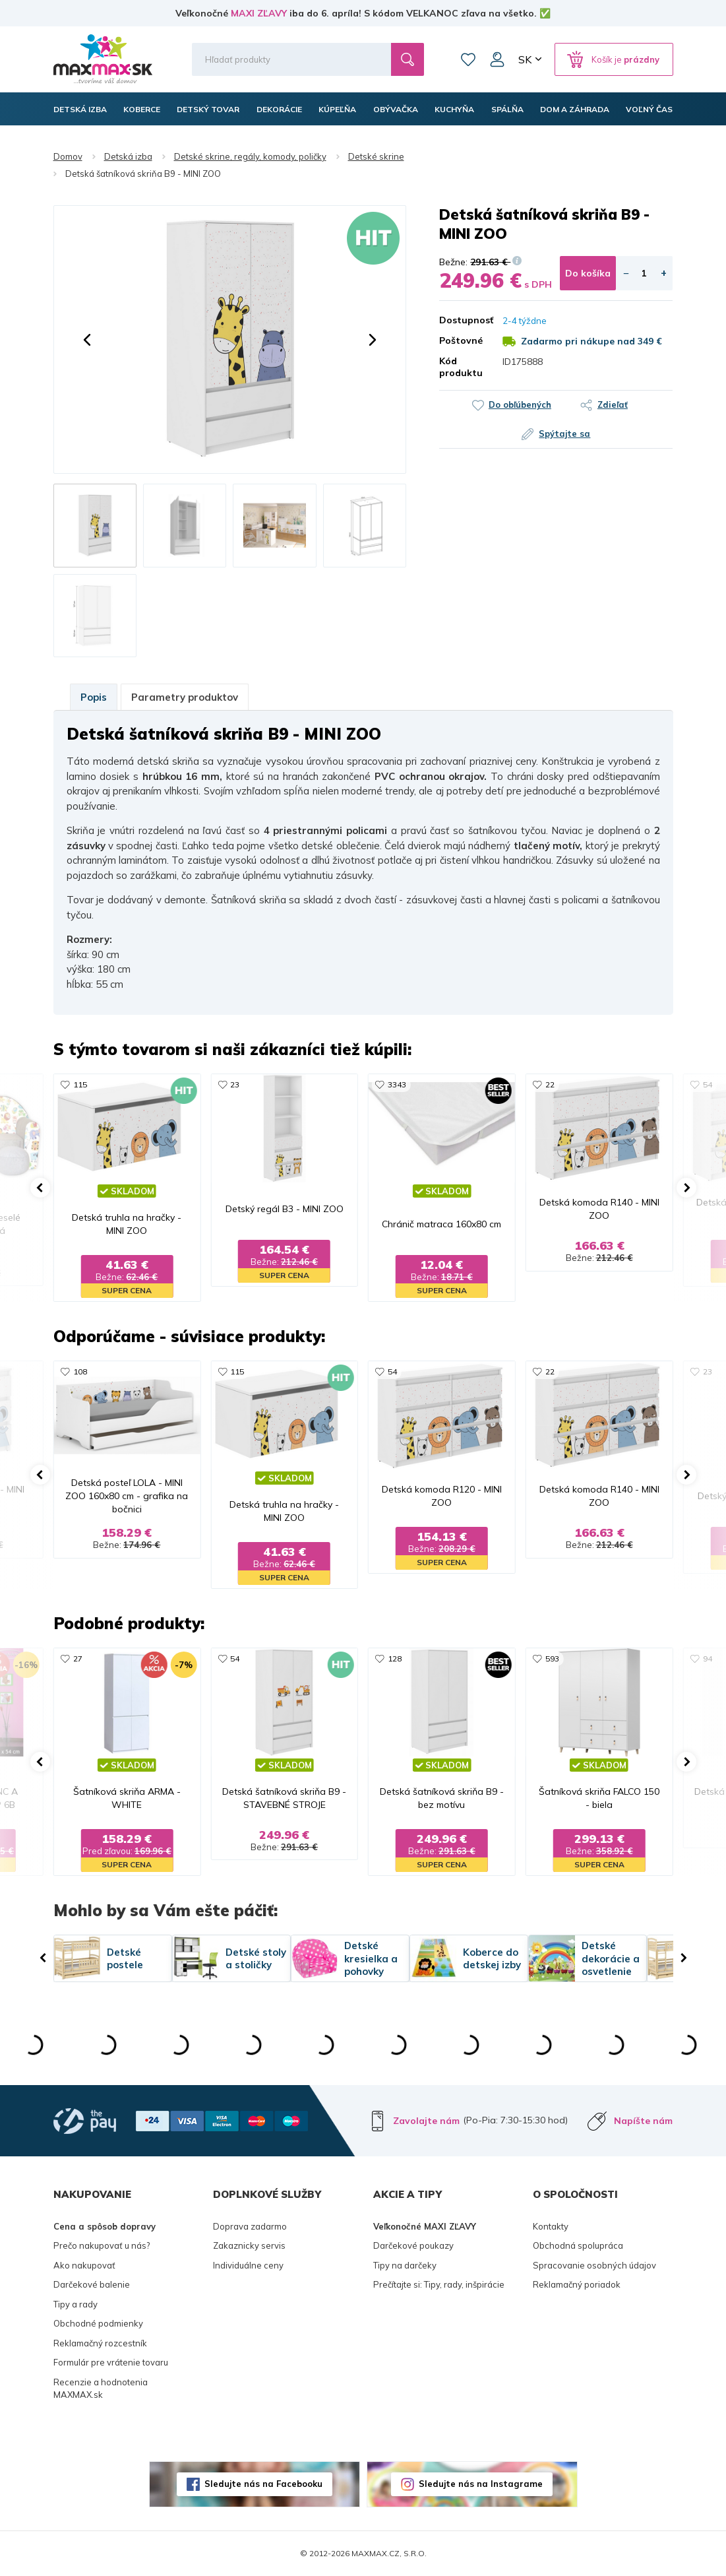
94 (707, 1658)
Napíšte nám (643, 2121)
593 (552, 1658)
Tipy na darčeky (405, 2265)
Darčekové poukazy (413, 2245)
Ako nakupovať (84, 2265)
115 (80, 1084)
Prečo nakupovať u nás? (101, 2245)
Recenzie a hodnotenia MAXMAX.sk (100, 2388)
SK (524, 59)
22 (550, 1084)
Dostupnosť (461, 320)
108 (80, 1371)
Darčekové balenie (91, 2284)
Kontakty (550, 2226)
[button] (87, 339)
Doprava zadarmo (250, 2226)
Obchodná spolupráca (578, 2245)
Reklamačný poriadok (576, 2284)
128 (395, 1658)
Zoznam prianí (468, 59)
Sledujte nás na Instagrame (481, 2483)
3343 (397, 1084)
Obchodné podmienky (98, 2323)
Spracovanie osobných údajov (594, 2265)
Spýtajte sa (564, 433)
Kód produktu (461, 367)
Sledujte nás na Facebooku (263, 2483)
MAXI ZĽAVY (259, 13)
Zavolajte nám (426, 2121)
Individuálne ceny (248, 2265)
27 (77, 1658)
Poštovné (461, 340)
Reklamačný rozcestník (100, 2343)
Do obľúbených (520, 404)
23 (234, 1084)
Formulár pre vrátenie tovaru (110, 2362)
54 (707, 1084)
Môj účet (497, 59)
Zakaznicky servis (249, 2245)
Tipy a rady (75, 2304)
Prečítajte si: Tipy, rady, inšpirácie (438, 2284)
